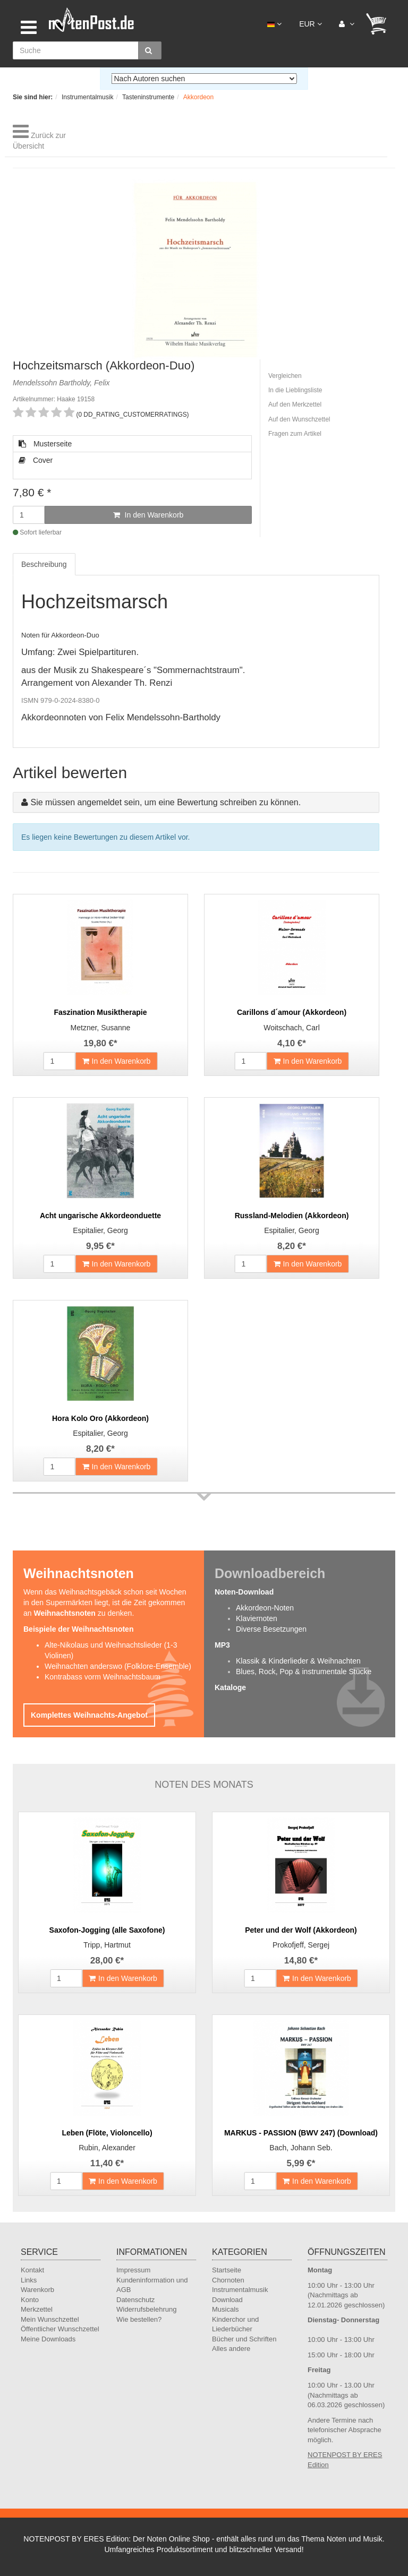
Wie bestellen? (139, 2319)
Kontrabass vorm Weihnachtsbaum (102, 1677)
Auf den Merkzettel (294, 404)
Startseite (226, 2270)
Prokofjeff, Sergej (301, 1945)
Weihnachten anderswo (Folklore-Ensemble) (118, 1666)
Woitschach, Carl (292, 1027)
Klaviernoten (256, 1618)
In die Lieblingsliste (295, 390)
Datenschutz (135, 2300)
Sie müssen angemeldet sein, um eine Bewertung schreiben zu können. (165, 802)
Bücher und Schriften (244, 2339)
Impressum (133, 2270)
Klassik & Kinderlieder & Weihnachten (298, 1661)
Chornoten (228, 2280)
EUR (310, 24)
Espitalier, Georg (100, 1230)
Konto (30, 2300)
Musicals (225, 2309)
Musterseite (45, 444)
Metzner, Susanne (101, 1027)
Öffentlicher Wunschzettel (60, 2329)
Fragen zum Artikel (294, 433)
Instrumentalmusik (240, 2290)
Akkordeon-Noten (265, 1608)
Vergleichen (285, 376)
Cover (36, 460)
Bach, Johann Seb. (300, 2147)
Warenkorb (37, 2290)
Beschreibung (44, 564)
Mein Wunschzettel (50, 2319)
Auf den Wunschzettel (299, 419)
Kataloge (230, 1687)
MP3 (222, 1645)
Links (29, 2280)
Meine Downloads (48, 2339)
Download (227, 2300)
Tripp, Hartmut (107, 1945)
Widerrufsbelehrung (146, 2309)
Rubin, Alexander (107, 2147)
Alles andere (231, 2349)
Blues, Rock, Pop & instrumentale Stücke (303, 1671)
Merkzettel (37, 2309)
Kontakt (32, 2270)
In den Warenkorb (148, 515)
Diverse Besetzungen (271, 1629)
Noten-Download (244, 1592)
